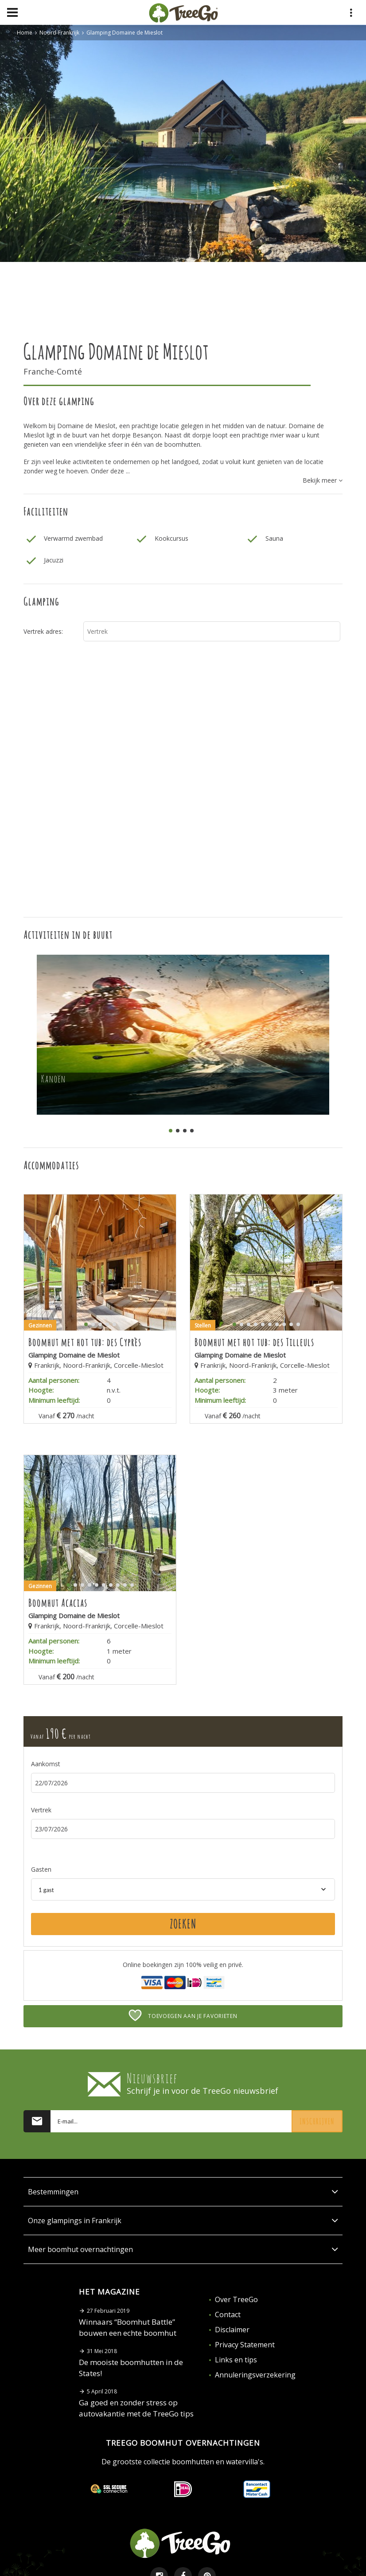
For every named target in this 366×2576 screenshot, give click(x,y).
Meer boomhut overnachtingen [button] (183, 2249)
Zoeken (183, 1924)
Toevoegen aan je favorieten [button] (182, 2015)
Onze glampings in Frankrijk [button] (183, 2220)
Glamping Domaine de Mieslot (124, 32)
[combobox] (183, 1889)
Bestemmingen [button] (183, 2191)
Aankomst (45, 1764)
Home (24, 32)
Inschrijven (317, 2121)
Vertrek (41, 1810)
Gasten (41, 1869)
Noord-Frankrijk (59, 32)
